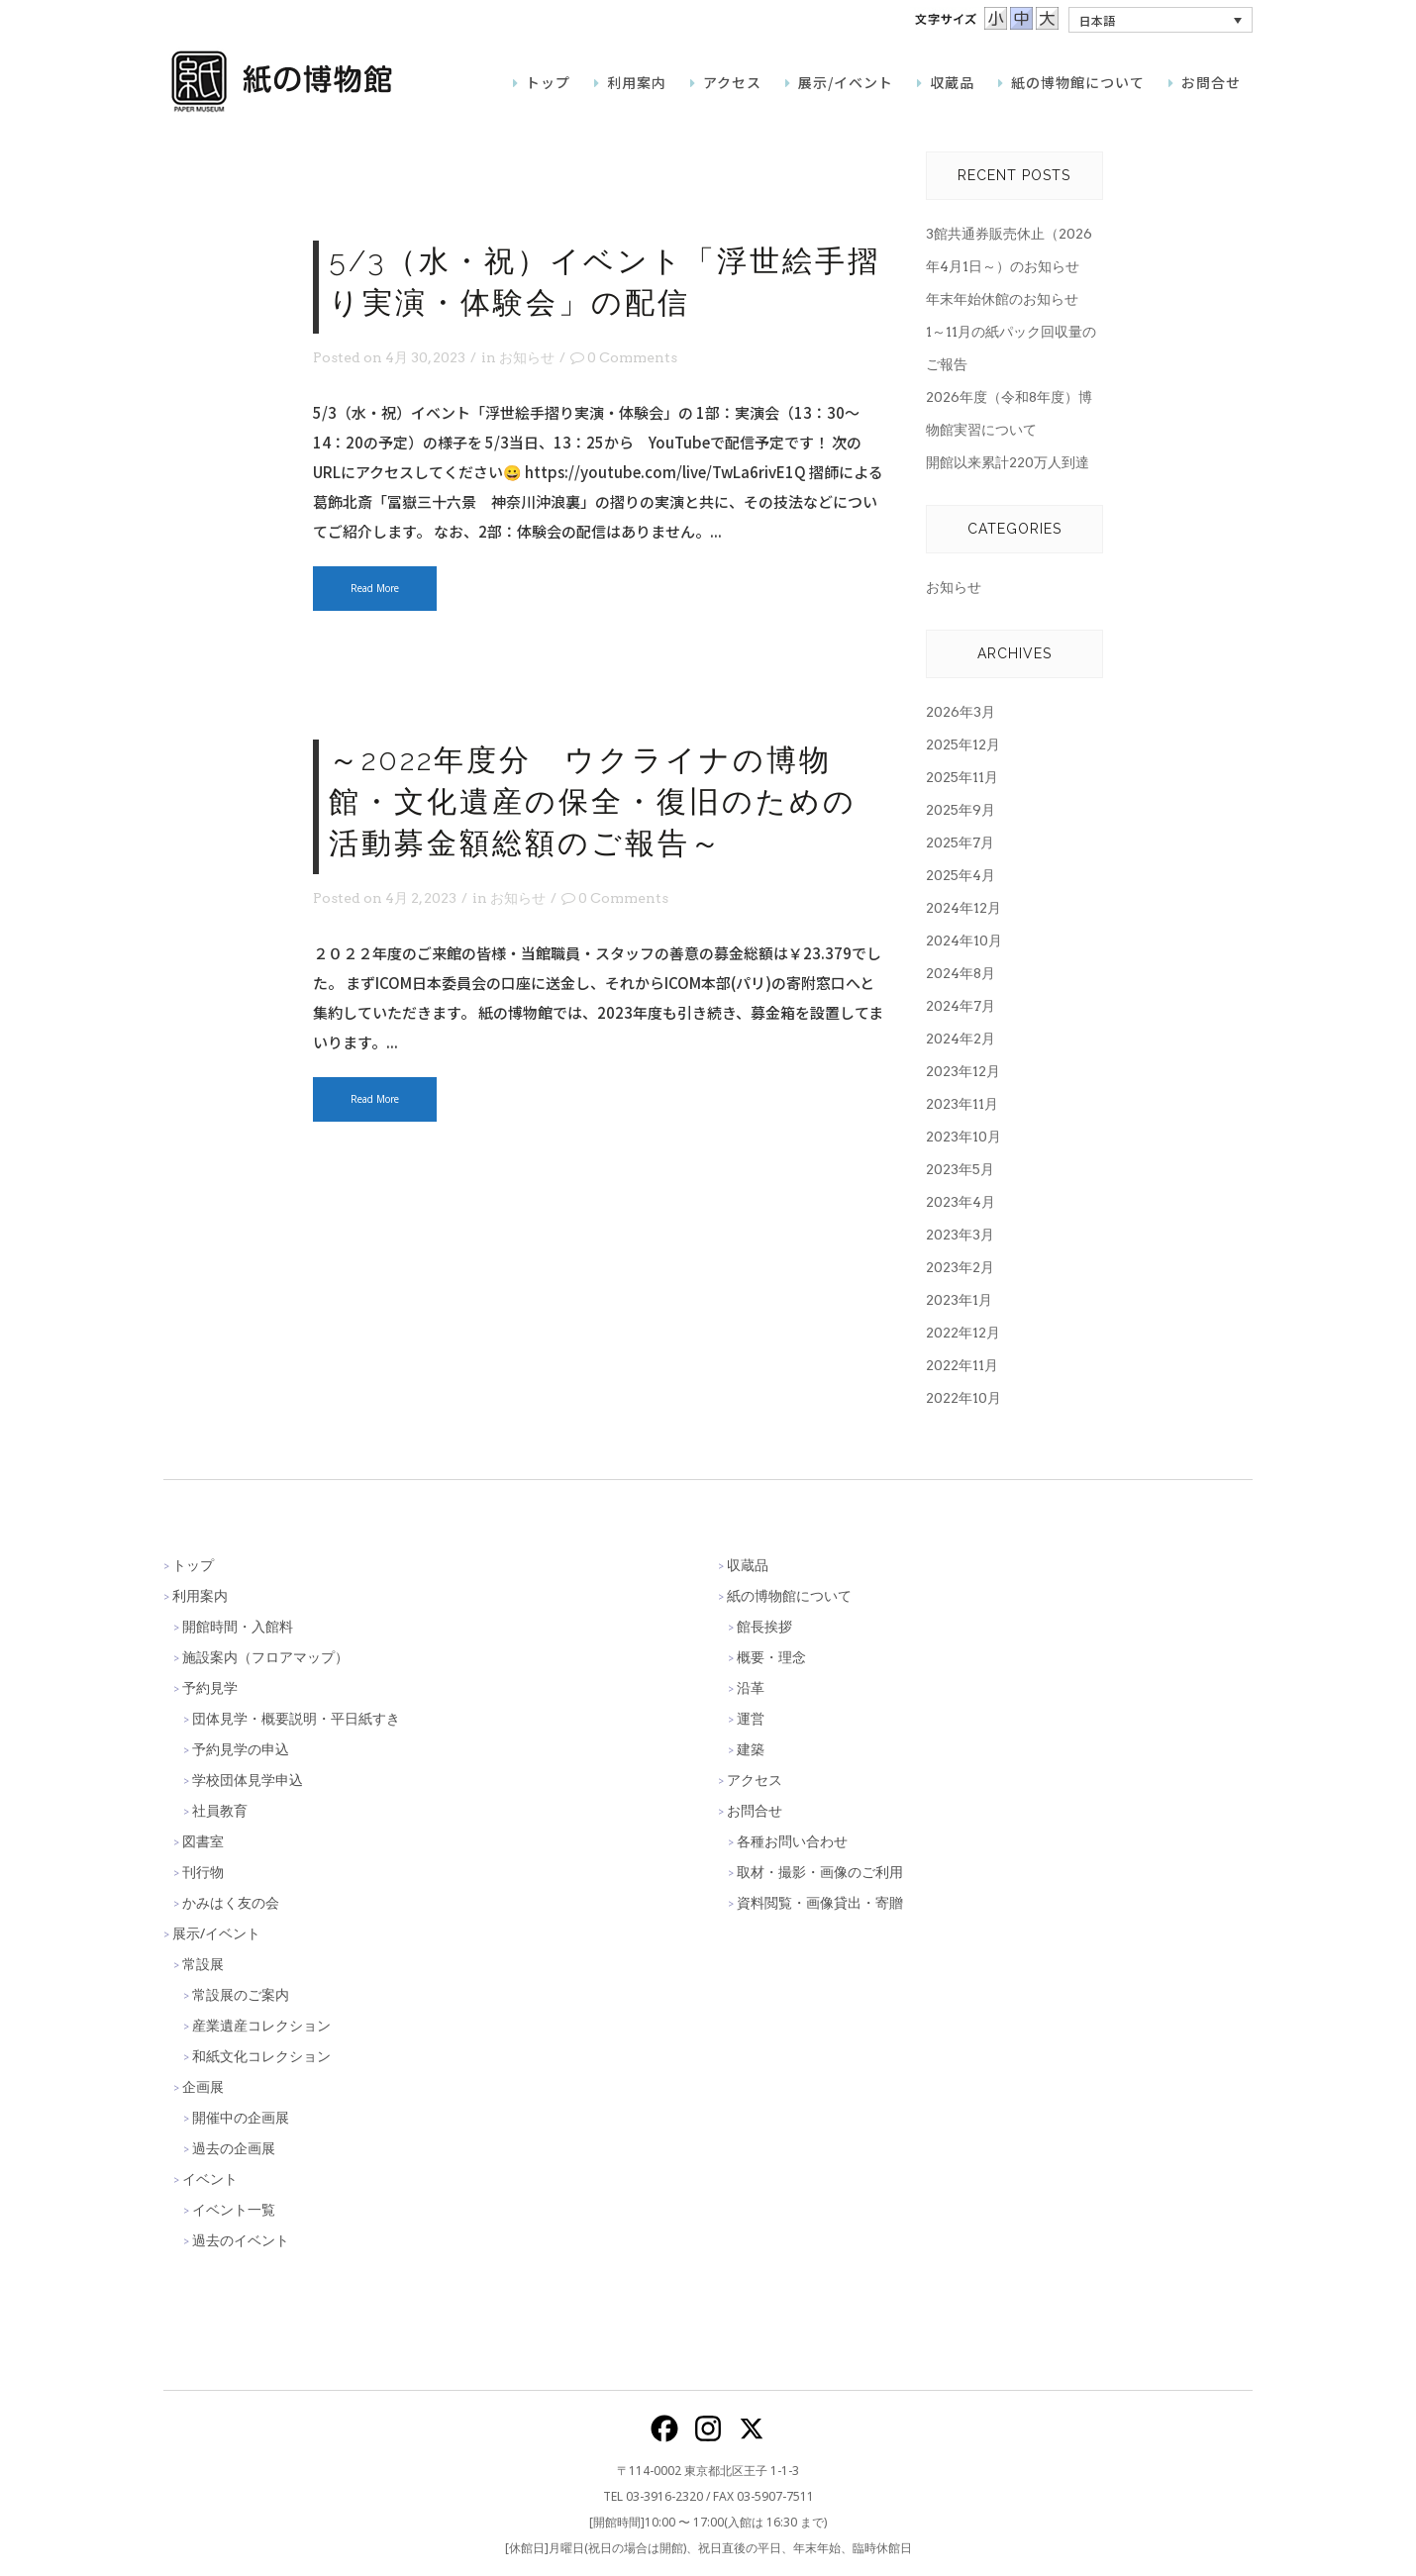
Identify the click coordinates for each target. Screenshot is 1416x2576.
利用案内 (200, 1595)
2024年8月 (960, 973)
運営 (750, 1718)
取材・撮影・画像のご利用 (820, 1871)
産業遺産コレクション (261, 2025)
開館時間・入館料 (237, 1626)
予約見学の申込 (240, 1748)
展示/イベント (216, 1933)
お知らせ (527, 357)
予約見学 (210, 1687)
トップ (193, 1564)
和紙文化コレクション (261, 2055)
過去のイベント (240, 2239)
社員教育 (220, 1810)
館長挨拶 (764, 1626)
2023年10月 (963, 1136)
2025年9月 (960, 810)
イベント (210, 2178)
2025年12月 (963, 744)
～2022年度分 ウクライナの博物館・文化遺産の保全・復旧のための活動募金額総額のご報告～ (593, 801)
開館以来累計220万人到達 (1007, 462)
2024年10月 (964, 940)
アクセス (754, 1779)
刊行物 (203, 1871)
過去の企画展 (233, 2147)
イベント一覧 (233, 2209)
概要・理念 (771, 1656)
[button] (1160, 20)
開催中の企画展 (240, 2117)
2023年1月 (959, 1300)
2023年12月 (963, 1071)
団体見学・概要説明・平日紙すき (296, 1718)
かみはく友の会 (230, 1902)
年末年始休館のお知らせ (1002, 299)
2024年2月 (960, 1038)
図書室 (203, 1841)
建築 (750, 1748)
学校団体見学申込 (247, 1779)
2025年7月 (960, 842)
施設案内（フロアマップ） (265, 1656)
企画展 (203, 2086)
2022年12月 (963, 1332)
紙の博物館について (789, 1595)
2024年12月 (963, 908)
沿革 (750, 1687)
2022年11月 (962, 1365)
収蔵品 (747, 1564)
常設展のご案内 (240, 1994)
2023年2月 (960, 1267)
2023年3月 (960, 1234)
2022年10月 (963, 1398)
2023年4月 (960, 1202)
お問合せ (754, 1810)
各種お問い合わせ (792, 1841)
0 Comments (623, 357)
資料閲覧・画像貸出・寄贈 (820, 1902)
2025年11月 (962, 777)
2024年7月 (960, 1006)
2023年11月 (962, 1104)
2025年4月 (960, 875)
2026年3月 (960, 712)
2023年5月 (960, 1169)
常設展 (203, 1963)
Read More (375, 588)
